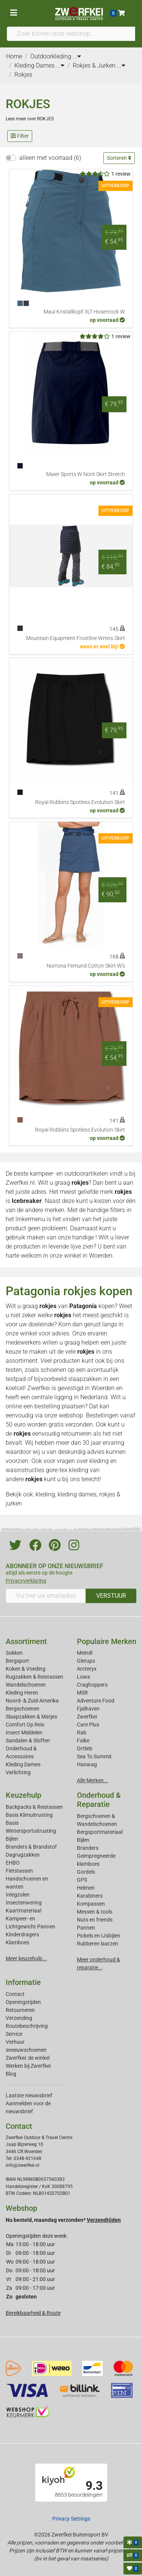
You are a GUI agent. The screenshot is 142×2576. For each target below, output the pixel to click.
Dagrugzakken (23, 1855)
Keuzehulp (23, 1795)
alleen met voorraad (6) (50, 157)
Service (14, 2034)
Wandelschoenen (26, 1685)
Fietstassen (19, 1871)
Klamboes (17, 1942)
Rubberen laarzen (97, 1944)
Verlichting (18, 1772)
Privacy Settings (71, 2519)
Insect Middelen (24, 1732)
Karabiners (90, 1896)
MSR (82, 1693)
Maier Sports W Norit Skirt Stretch (85, 474)
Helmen (86, 1888)
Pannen (86, 1928)
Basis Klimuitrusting (29, 1815)
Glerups (86, 1661)
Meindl (84, 1653)
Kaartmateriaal (23, 1911)
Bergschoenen (22, 1709)
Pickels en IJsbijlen (98, 1936)
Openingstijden (23, 2002)
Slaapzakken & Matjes (31, 1717)
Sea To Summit (94, 1756)
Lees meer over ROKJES (30, 118)
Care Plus (88, 1725)
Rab (81, 1732)
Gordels (86, 1872)
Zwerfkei (87, 1717)
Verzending (19, 2018)
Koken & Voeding (25, 1669)
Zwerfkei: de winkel (28, 2058)
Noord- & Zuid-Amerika (32, 1701)
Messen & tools (94, 1912)
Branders (87, 1848)
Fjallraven (88, 1709)
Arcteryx (87, 1669)
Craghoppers (92, 1685)
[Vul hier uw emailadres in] (46, 1596)
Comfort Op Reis (25, 1725)
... (77, 56)
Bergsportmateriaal (100, 1832)
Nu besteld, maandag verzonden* (63, 2220)
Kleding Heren (22, 1693)
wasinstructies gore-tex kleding (47, 1470)
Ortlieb (84, 1748)
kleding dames (77, 1494)
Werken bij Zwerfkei (28, 2066)
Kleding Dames (23, 1764)
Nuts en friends (94, 1920)
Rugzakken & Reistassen (34, 1677)
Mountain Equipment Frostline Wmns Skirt (75, 638)
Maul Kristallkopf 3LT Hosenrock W (84, 312)
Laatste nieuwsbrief (29, 2095)
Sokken (14, 1653)
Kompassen (91, 1904)
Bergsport (17, 1661)
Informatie (23, 1982)
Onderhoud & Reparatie (99, 1800)
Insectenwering (24, 1903)
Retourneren (20, 2010)
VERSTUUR (111, 1595)
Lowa (83, 1677)
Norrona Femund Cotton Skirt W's (86, 966)
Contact (15, 1994)
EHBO (13, 1863)
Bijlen (12, 1839)
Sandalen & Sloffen (28, 1740)
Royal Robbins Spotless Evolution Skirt (80, 802)
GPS (82, 1880)
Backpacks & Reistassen (34, 1807)
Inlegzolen (18, 1895)
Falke (83, 1740)
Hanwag (87, 1764)
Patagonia (83, 1306)
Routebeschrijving (27, 2026)
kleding (99, 1461)
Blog (11, 2074)
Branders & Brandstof (31, 1847)
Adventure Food (95, 1701)
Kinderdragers (22, 1934)
